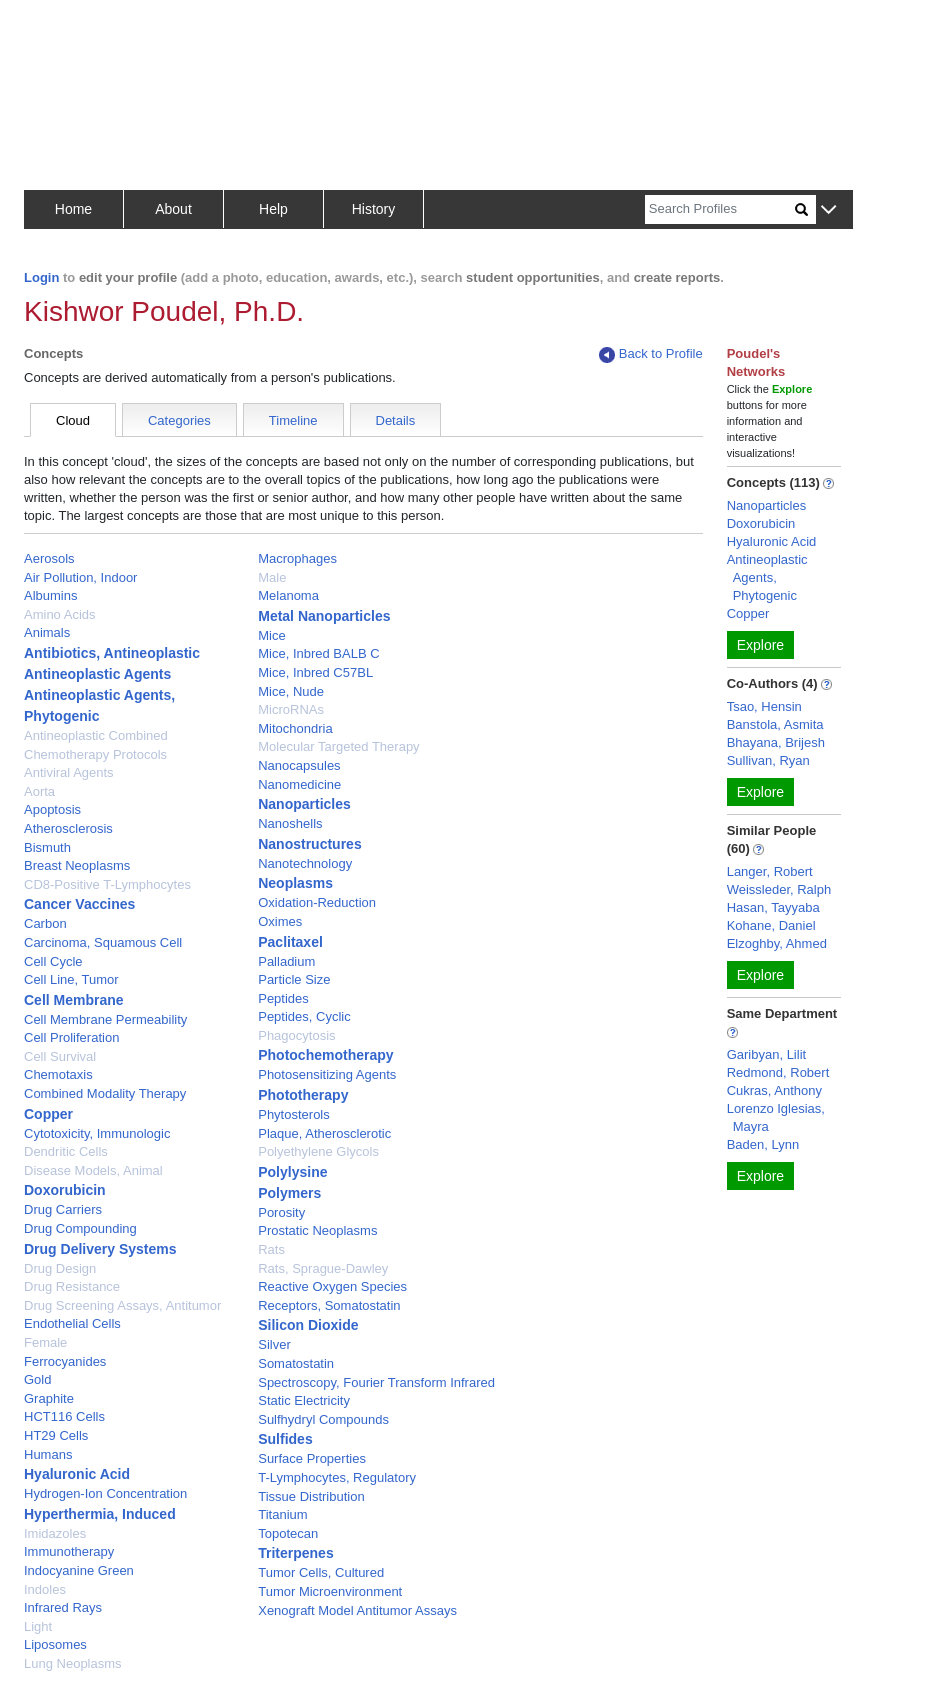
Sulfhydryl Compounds (323, 1419)
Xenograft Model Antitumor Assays (357, 1610)
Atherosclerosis (68, 828)
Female (45, 1342)
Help (273, 209)
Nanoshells (290, 823)
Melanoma (288, 595)
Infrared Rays (63, 1607)
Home (73, 209)
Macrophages (297, 558)
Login (41, 277)
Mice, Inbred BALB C (318, 653)
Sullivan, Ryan (768, 760)
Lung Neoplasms (73, 1663)
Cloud (73, 420)
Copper (48, 1114)
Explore (760, 645)
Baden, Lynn (763, 1144)
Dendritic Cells (66, 1151)
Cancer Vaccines (79, 904)
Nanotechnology (305, 863)
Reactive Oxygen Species (332, 1286)
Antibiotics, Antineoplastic (112, 653)
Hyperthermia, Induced (100, 1514)
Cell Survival (60, 1056)
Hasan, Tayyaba (773, 907)
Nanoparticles (304, 804)
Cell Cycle (53, 961)
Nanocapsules (299, 765)
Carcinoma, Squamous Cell (103, 942)
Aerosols (49, 558)
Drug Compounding (80, 1228)
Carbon (45, 923)
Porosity (281, 1212)
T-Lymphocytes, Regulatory (337, 1477)
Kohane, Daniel (771, 925)
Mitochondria (295, 728)
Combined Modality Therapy (105, 1093)
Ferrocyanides (65, 1361)
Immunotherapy (69, 1551)
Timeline (293, 420)
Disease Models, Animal (93, 1170)
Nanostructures (309, 844)
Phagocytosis (296, 1035)
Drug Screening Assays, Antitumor (122, 1305)
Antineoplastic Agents (97, 674)
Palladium (286, 961)
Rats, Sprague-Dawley (323, 1268)
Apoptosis (52, 809)
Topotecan (288, 1533)
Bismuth (47, 847)
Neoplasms (295, 883)
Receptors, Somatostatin (329, 1305)
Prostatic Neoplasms (317, 1230)
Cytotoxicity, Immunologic (97, 1133)
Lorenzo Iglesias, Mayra (776, 1117)
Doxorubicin (65, 1190)
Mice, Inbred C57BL (315, 672)
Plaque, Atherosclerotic (324, 1133)
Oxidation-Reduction (317, 902)
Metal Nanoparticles (324, 616)
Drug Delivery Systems (100, 1249)
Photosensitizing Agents (327, 1074)
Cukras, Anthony (774, 1090)
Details (396, 420)
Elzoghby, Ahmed (777, 943)
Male (272, 577)
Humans (48, 1454)
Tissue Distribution (311, 1496)
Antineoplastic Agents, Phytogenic (767, 577)
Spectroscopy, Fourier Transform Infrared (376, 1382)
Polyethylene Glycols (318, 1151)
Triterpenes (295, 1553)
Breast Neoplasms (77, 865)
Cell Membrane (74, 1000)
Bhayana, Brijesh (776, 742)
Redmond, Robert (778, 1072)
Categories (179, 420)
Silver (274, 1344)
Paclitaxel (290, 942)
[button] (828, 210)
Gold (37, 1379)
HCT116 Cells (64, 1416)
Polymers (289, 1193)
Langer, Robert (770, 871)
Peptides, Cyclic (304, 1016)
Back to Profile (651, 354)
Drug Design (60, 1268)
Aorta (39, 791)
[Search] (720, 209)
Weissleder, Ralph (779, 889)
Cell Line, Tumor (71, 979)
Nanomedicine (299, 784)
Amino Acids (60, 614)
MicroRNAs (291, 709)
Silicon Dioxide (308, 1325)
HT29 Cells (56, 1435)
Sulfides (285, 1439)
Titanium (282, 1514)
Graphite (49, 1398)
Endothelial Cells (72, 1323)
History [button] (374, 209)
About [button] (173, 209)
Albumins (50, 595)
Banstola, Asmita (775, 724)
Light (38, 1626)
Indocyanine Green (79, 1570)
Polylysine (292, 1172)
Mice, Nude (291, 691)
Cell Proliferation (71, 1037)
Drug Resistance (72, 1286)
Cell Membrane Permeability (105, 1019)
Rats (271, 1249)
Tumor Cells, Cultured (321, 1572)
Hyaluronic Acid (77, 1474)
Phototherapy (303, 1095)
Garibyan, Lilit (766, 1054)
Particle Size (294, 979)
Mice (271, 635)
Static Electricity (304, 1400)
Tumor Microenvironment (330, 1591)
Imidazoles (55, 1533)
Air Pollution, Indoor (80, 577)
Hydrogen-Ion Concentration (105, 1493)
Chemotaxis (58, 1074)
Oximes (280, 921)
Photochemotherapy (325, 1055)
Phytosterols (294, 1114)
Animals (47, 632)
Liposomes (55, 1644)
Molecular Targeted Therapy (338, 746)
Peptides (283, 998)
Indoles (45, 1589)
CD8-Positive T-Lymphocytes (107, 884)
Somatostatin (296, 1363)
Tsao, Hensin (764, 706)
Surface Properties (312, 1458)
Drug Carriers (63, 1209)
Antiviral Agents (69, 772)
